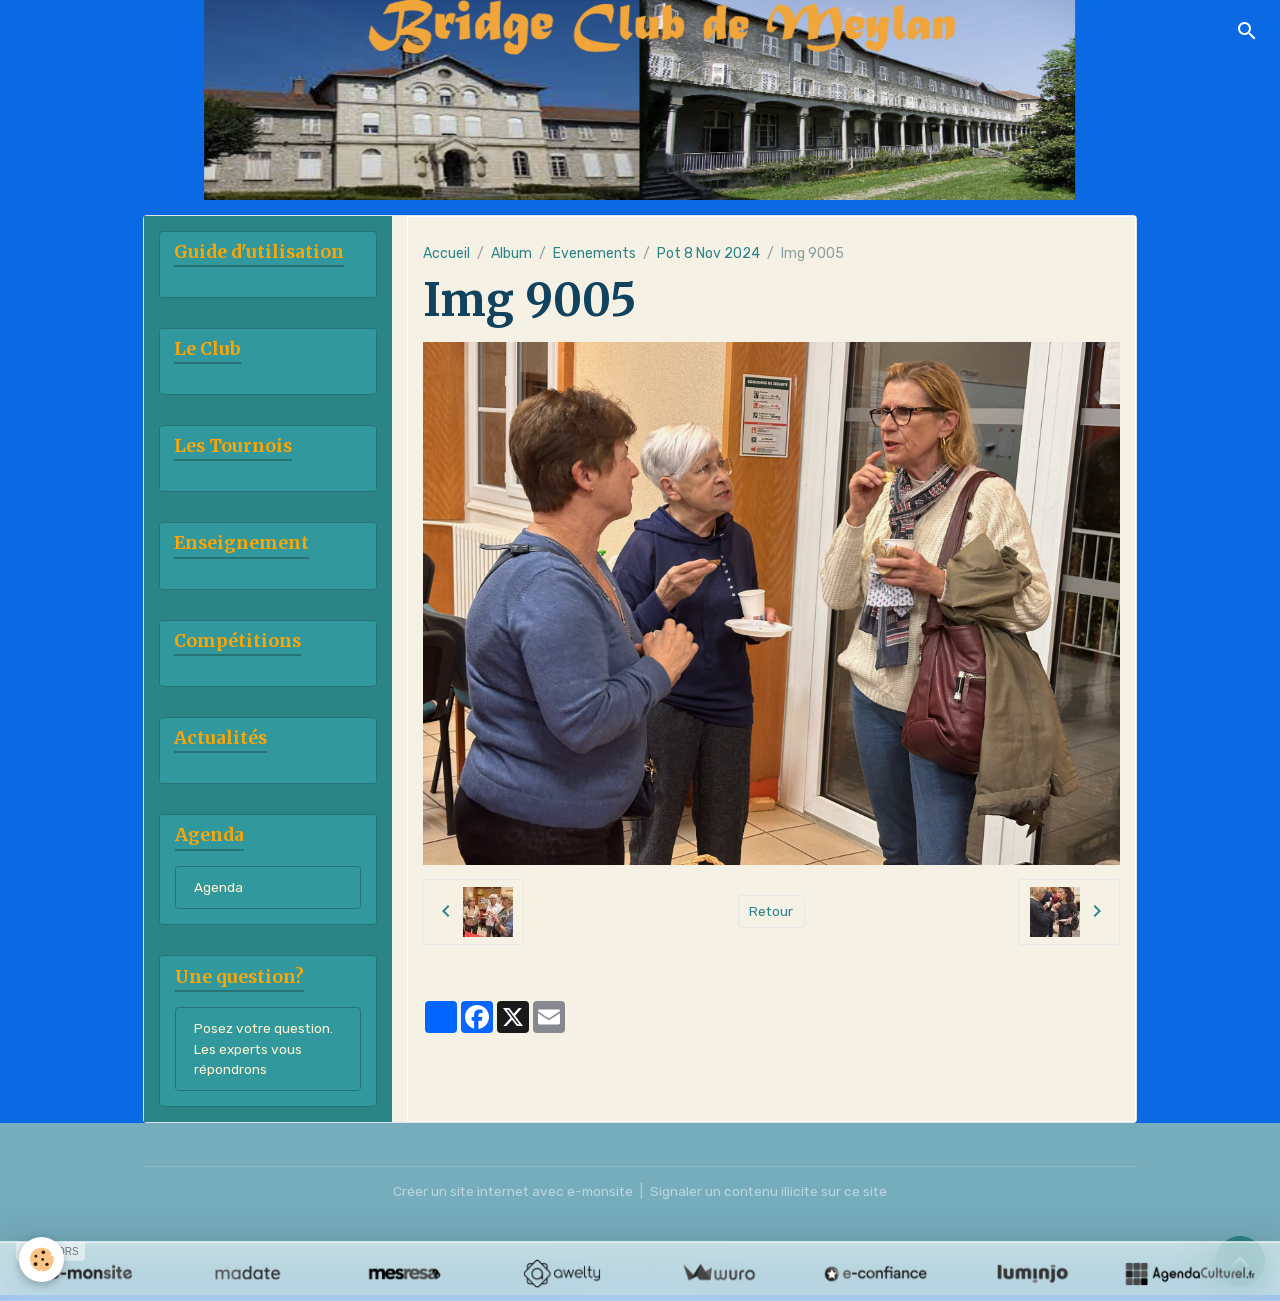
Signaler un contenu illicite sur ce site (772, 1197)
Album (511, 253)
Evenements (594, 253)
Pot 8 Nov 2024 (708, 253)
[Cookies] (42, 1259)
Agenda (218, 891)
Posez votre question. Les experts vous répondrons (265, 1054)
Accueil (446, 253)
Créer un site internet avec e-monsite (512, 1197)
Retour (771, 911)
